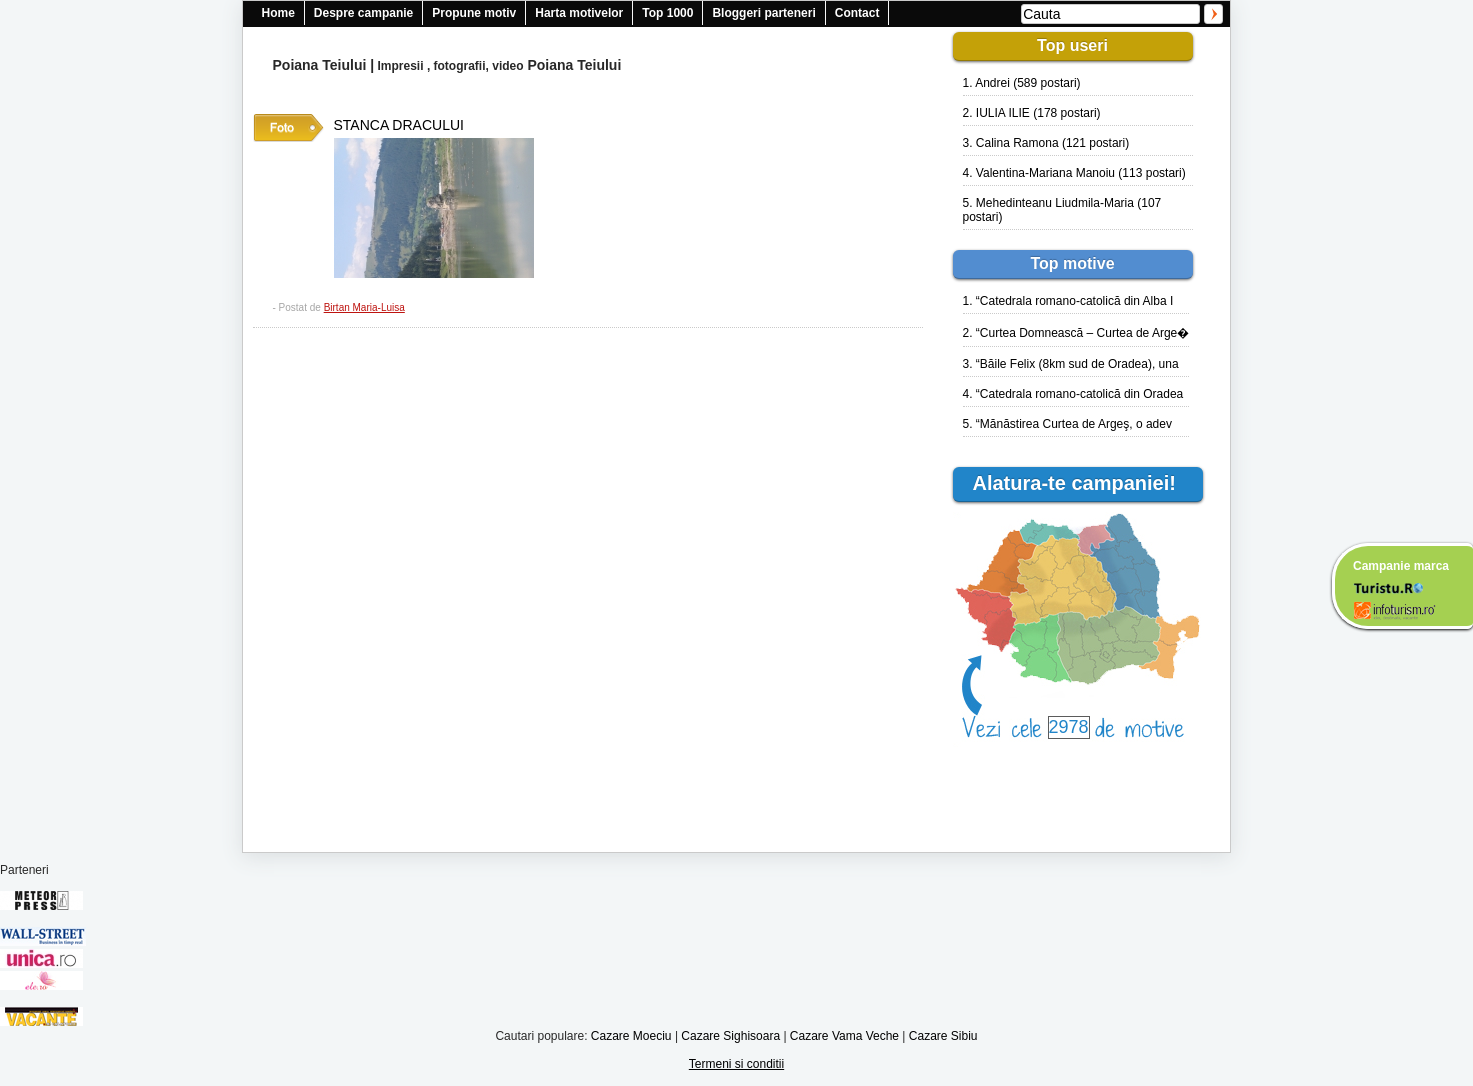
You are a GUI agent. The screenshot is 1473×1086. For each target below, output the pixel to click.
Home (278, 13)
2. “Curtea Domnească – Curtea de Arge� (1076, 333)
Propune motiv (474, 13)
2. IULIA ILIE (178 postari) (1032, 113)
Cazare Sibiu (943, 1036)
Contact (857, 13)
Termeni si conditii (736, 1064)
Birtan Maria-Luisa (364, 307)
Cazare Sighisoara (730, 1036)
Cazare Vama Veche (844, 1036)
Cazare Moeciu (631, 1036)
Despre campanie (363, 13)
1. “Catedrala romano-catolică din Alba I (1068, 301)
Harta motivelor (579, 13)
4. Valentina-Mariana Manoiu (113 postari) (1074, 173)
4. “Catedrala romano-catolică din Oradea (1073, 394)
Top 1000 (667, 13)
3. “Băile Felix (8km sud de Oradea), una (1071, 364)
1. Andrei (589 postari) (1022, 83)
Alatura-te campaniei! (1083, 483)
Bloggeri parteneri (763, 13)
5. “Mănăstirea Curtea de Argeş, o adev (1067, 424)
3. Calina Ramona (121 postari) (1046, 143)
